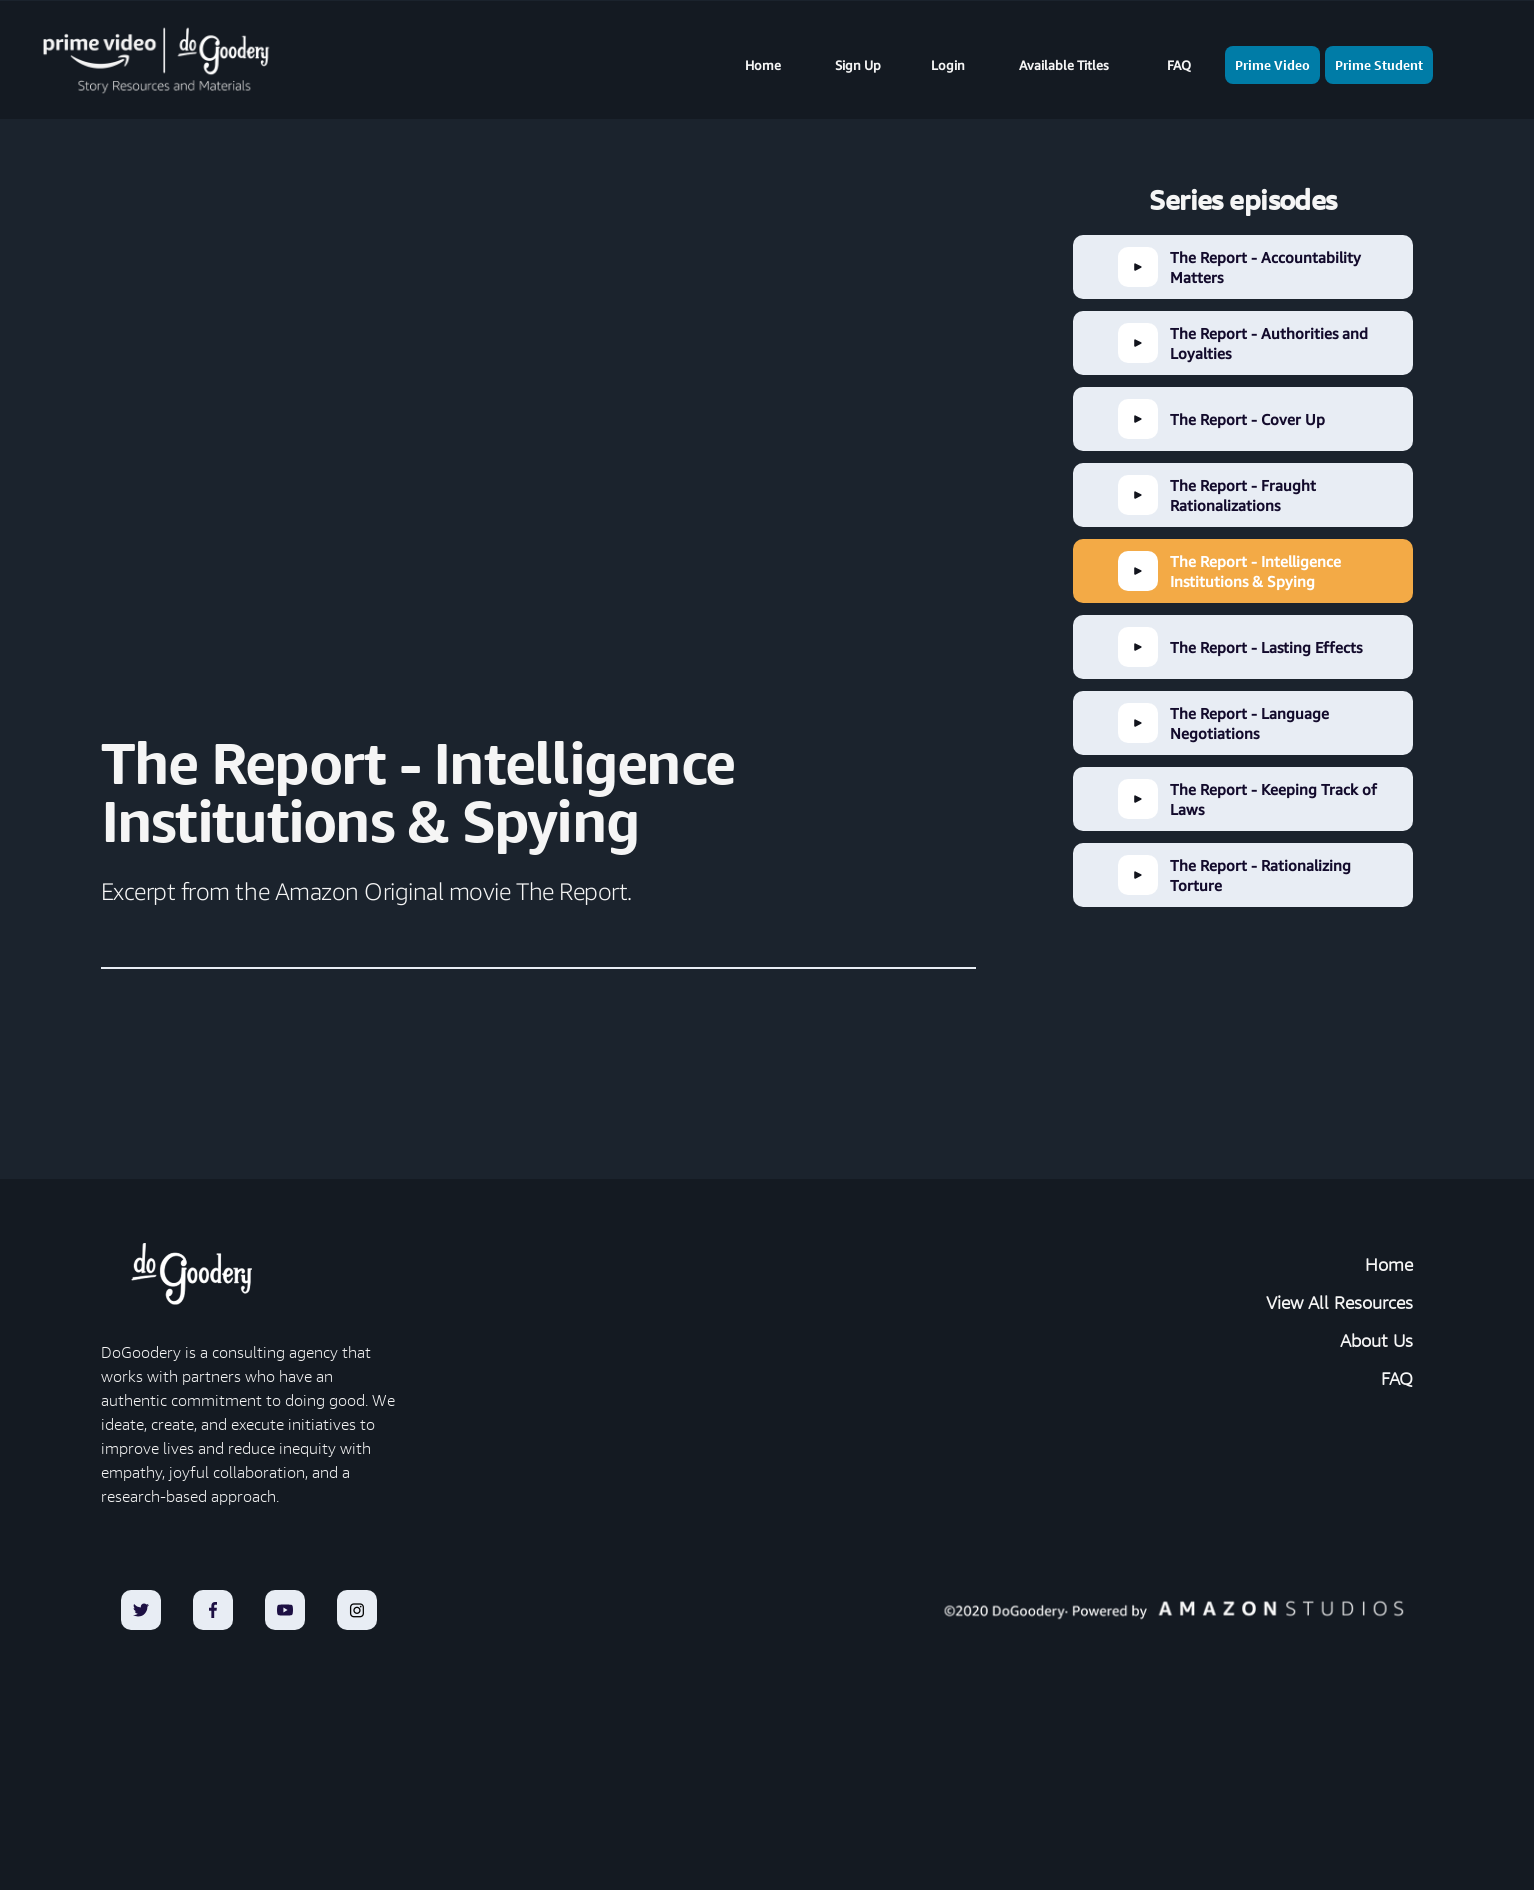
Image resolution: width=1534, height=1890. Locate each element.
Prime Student (1379, 65)
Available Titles (1064, 65)
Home (763, 65)
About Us (1376, 1341)
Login (948, 65)
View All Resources (1339, 1303)
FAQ (1179, 65)
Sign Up (858, 65)
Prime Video (1272, 65)
